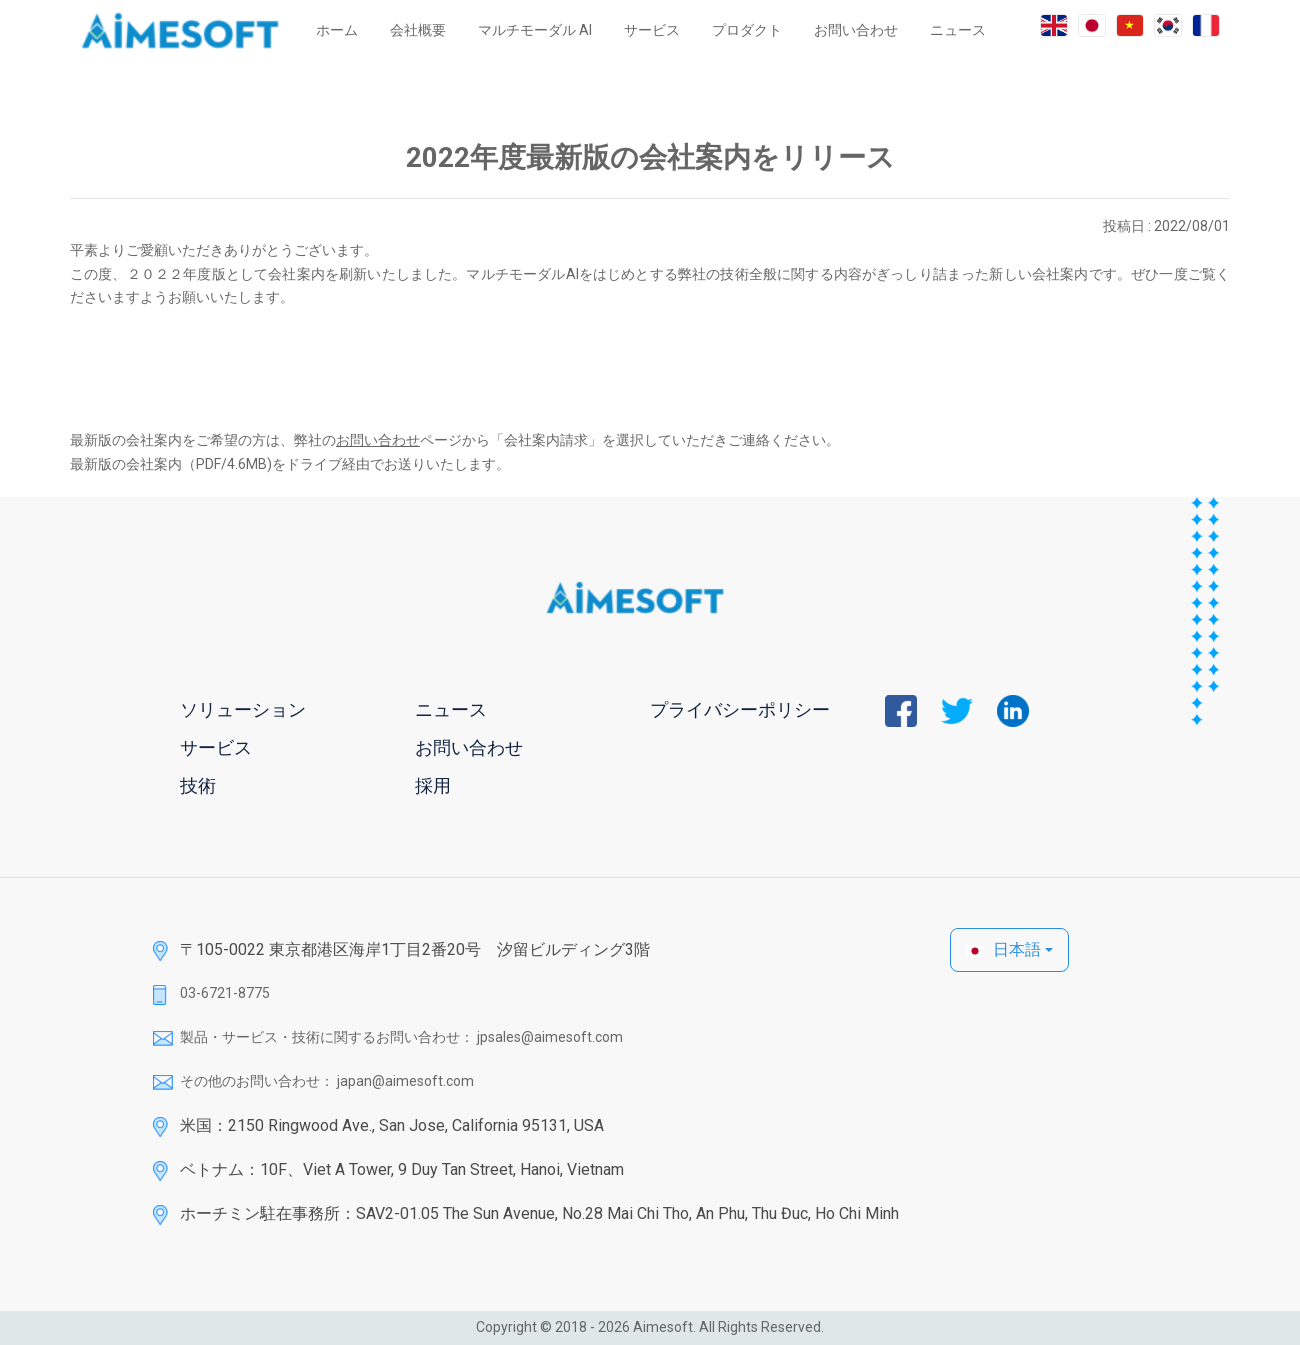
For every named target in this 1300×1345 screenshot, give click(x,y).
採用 (433, 785)
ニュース (958, 30)
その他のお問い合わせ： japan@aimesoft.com (327, 1081)
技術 (198, 785)
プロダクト (747, 30)
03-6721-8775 (225, 993)
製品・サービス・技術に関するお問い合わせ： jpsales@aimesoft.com (401, 1037)
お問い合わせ (856, 30)
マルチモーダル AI (535, 30)
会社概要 (418, 30)
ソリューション (243, 709)
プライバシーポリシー (740, 709)
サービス (652, 30)
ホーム (337, 30)
